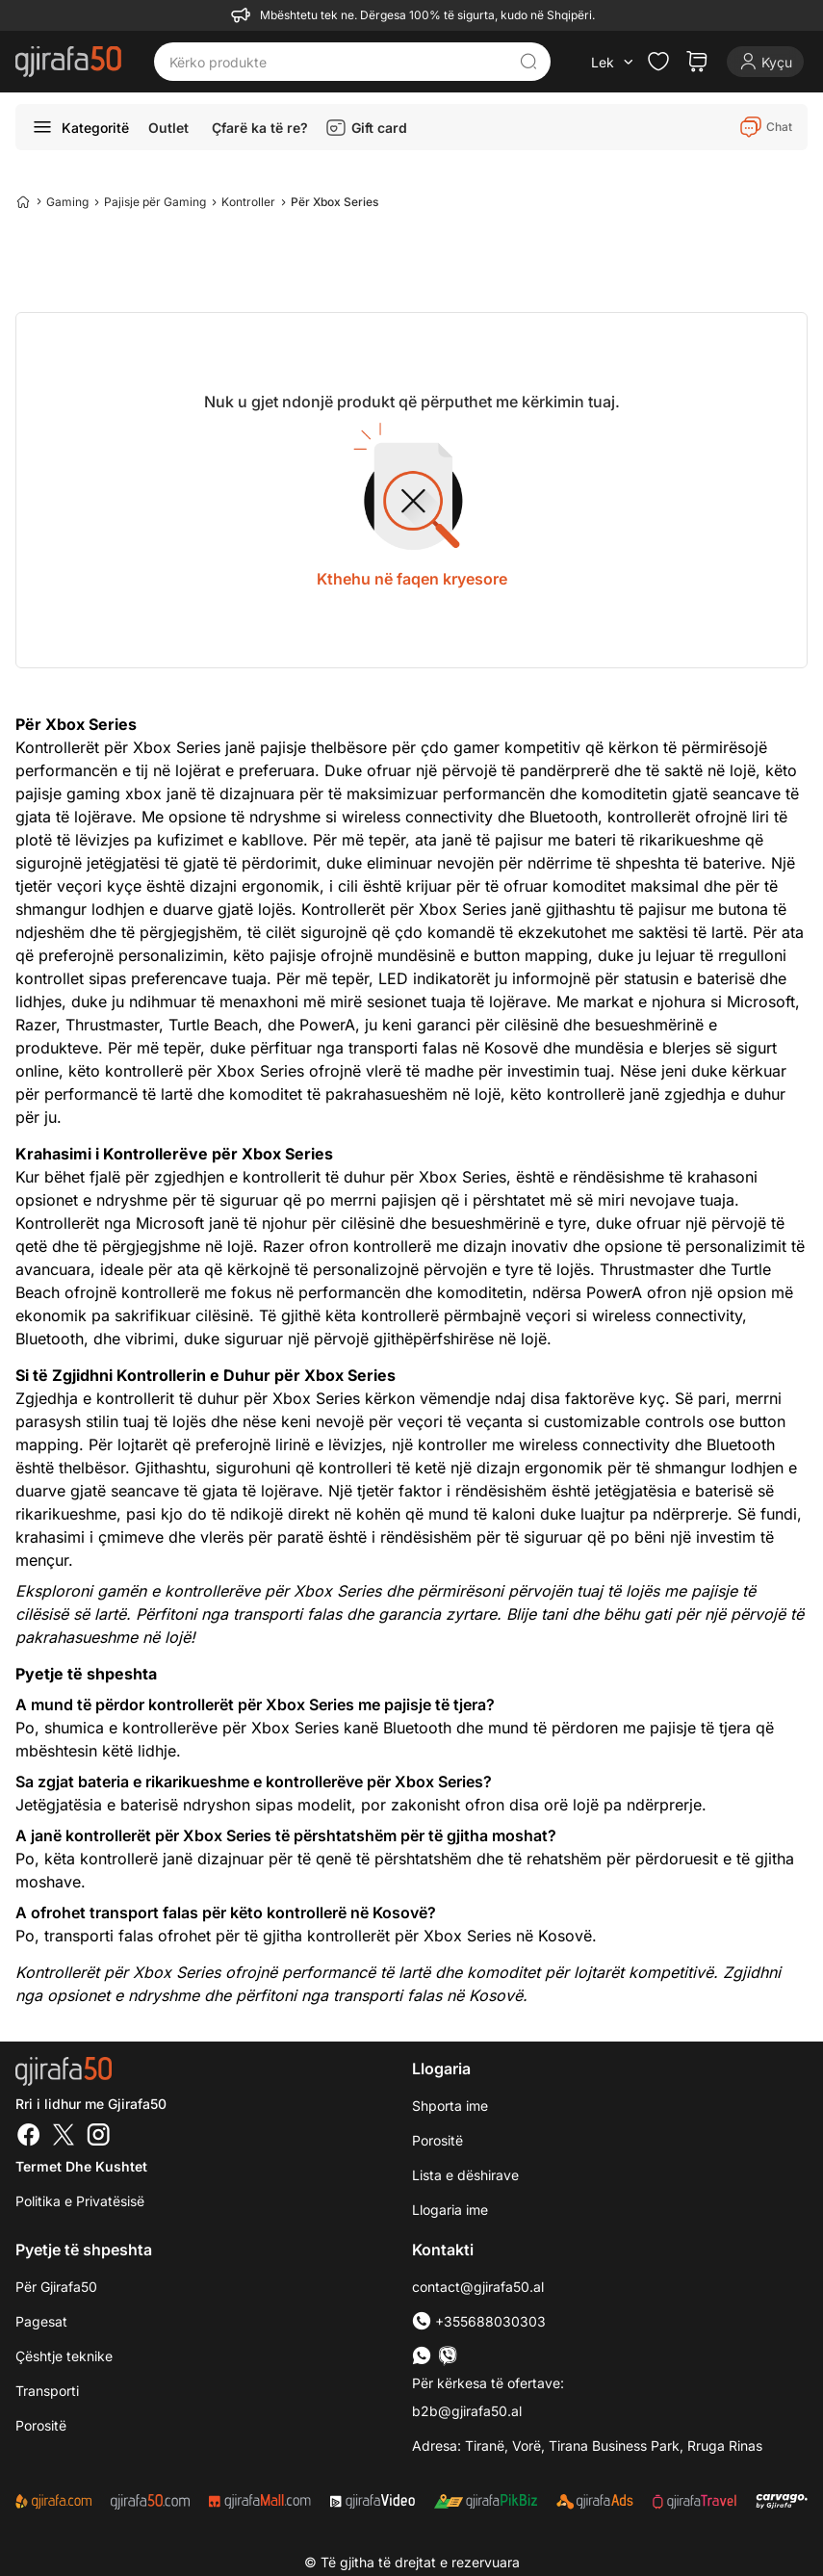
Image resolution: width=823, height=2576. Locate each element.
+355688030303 (479, 2321)
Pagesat (41, 2321)
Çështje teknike (64, 2356)
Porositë (437, 2140)
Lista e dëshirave (465, 2175)
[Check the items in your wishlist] (658, 61)
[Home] (23, 201)
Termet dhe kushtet (81, 2166)
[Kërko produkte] (338, 61)
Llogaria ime (450, 2209)
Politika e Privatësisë (79, 2201)
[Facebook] (28, 2137)
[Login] (765, 61)
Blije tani (536, 1614)
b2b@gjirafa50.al (467, 2411)
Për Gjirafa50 (56, 2286)
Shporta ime (450, 2105)
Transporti (47, 2390)
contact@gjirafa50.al (478, 2286)
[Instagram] (98, 2137)
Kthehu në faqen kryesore (412, 578)
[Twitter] (63, 2137)
